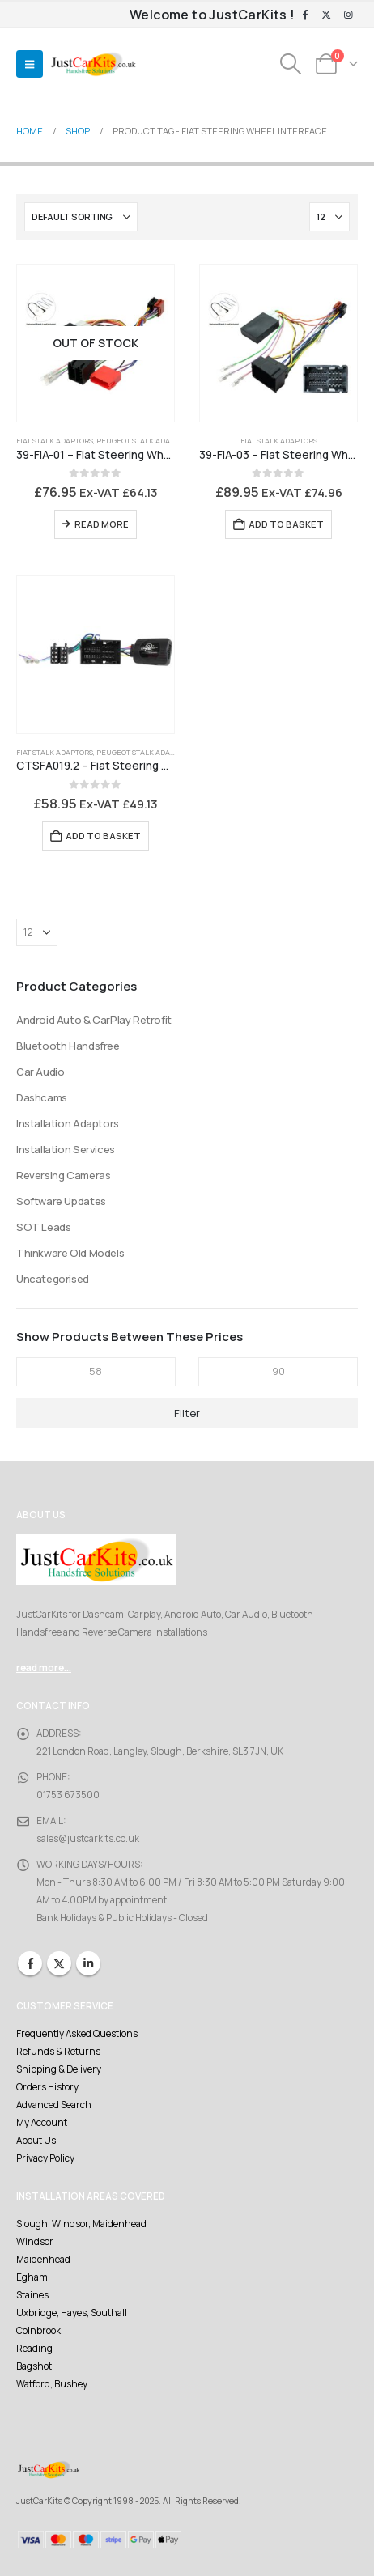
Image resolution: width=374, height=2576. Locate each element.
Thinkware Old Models (70, 1253)
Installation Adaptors (67, 1123)
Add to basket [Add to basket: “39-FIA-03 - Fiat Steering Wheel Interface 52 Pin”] (286, 524)
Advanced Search (53, 2105)
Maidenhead (43, 2259)
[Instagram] (348, 15)
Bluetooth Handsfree (68, 1045)
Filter (187, 1413)
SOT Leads (43, 1227)
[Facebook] (305, 15)
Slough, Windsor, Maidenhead (81, 2223)
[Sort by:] (81, 216)
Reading (34, 2348)
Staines (32, 2295)
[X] (326, 15)
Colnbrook (38, 2330)
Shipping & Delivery (58, 2069)
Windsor (34, 2241)
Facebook (30, 1963)
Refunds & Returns (58, 2051)
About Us (36, 2140)
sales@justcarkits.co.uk (87, 1838)
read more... (43, 1667)
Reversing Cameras (63, 1175)
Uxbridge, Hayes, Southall (71, 2313)
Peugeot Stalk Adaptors (144, 440)
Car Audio (40, 1071)
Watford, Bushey (51, 2384)
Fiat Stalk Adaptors (54, 440)
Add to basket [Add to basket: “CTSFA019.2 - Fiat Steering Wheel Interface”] (103, 836)
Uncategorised (52, 1278)
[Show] (329, 216)
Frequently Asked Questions (77, 2033)
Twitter (59, 1963)
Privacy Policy (45, 2158)
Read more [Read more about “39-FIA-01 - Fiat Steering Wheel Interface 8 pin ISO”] (101, 524)
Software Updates (61, 1201)
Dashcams (41, 1097)
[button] (29, 64)
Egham (32, 2277)
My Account (41, 2122)
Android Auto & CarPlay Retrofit (94, 1019)
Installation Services (65, 1149)
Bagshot (34, 2366)
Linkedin (88, 1963)
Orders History (47, 2087)
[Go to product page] (95, 343)
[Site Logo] (93, 64)
